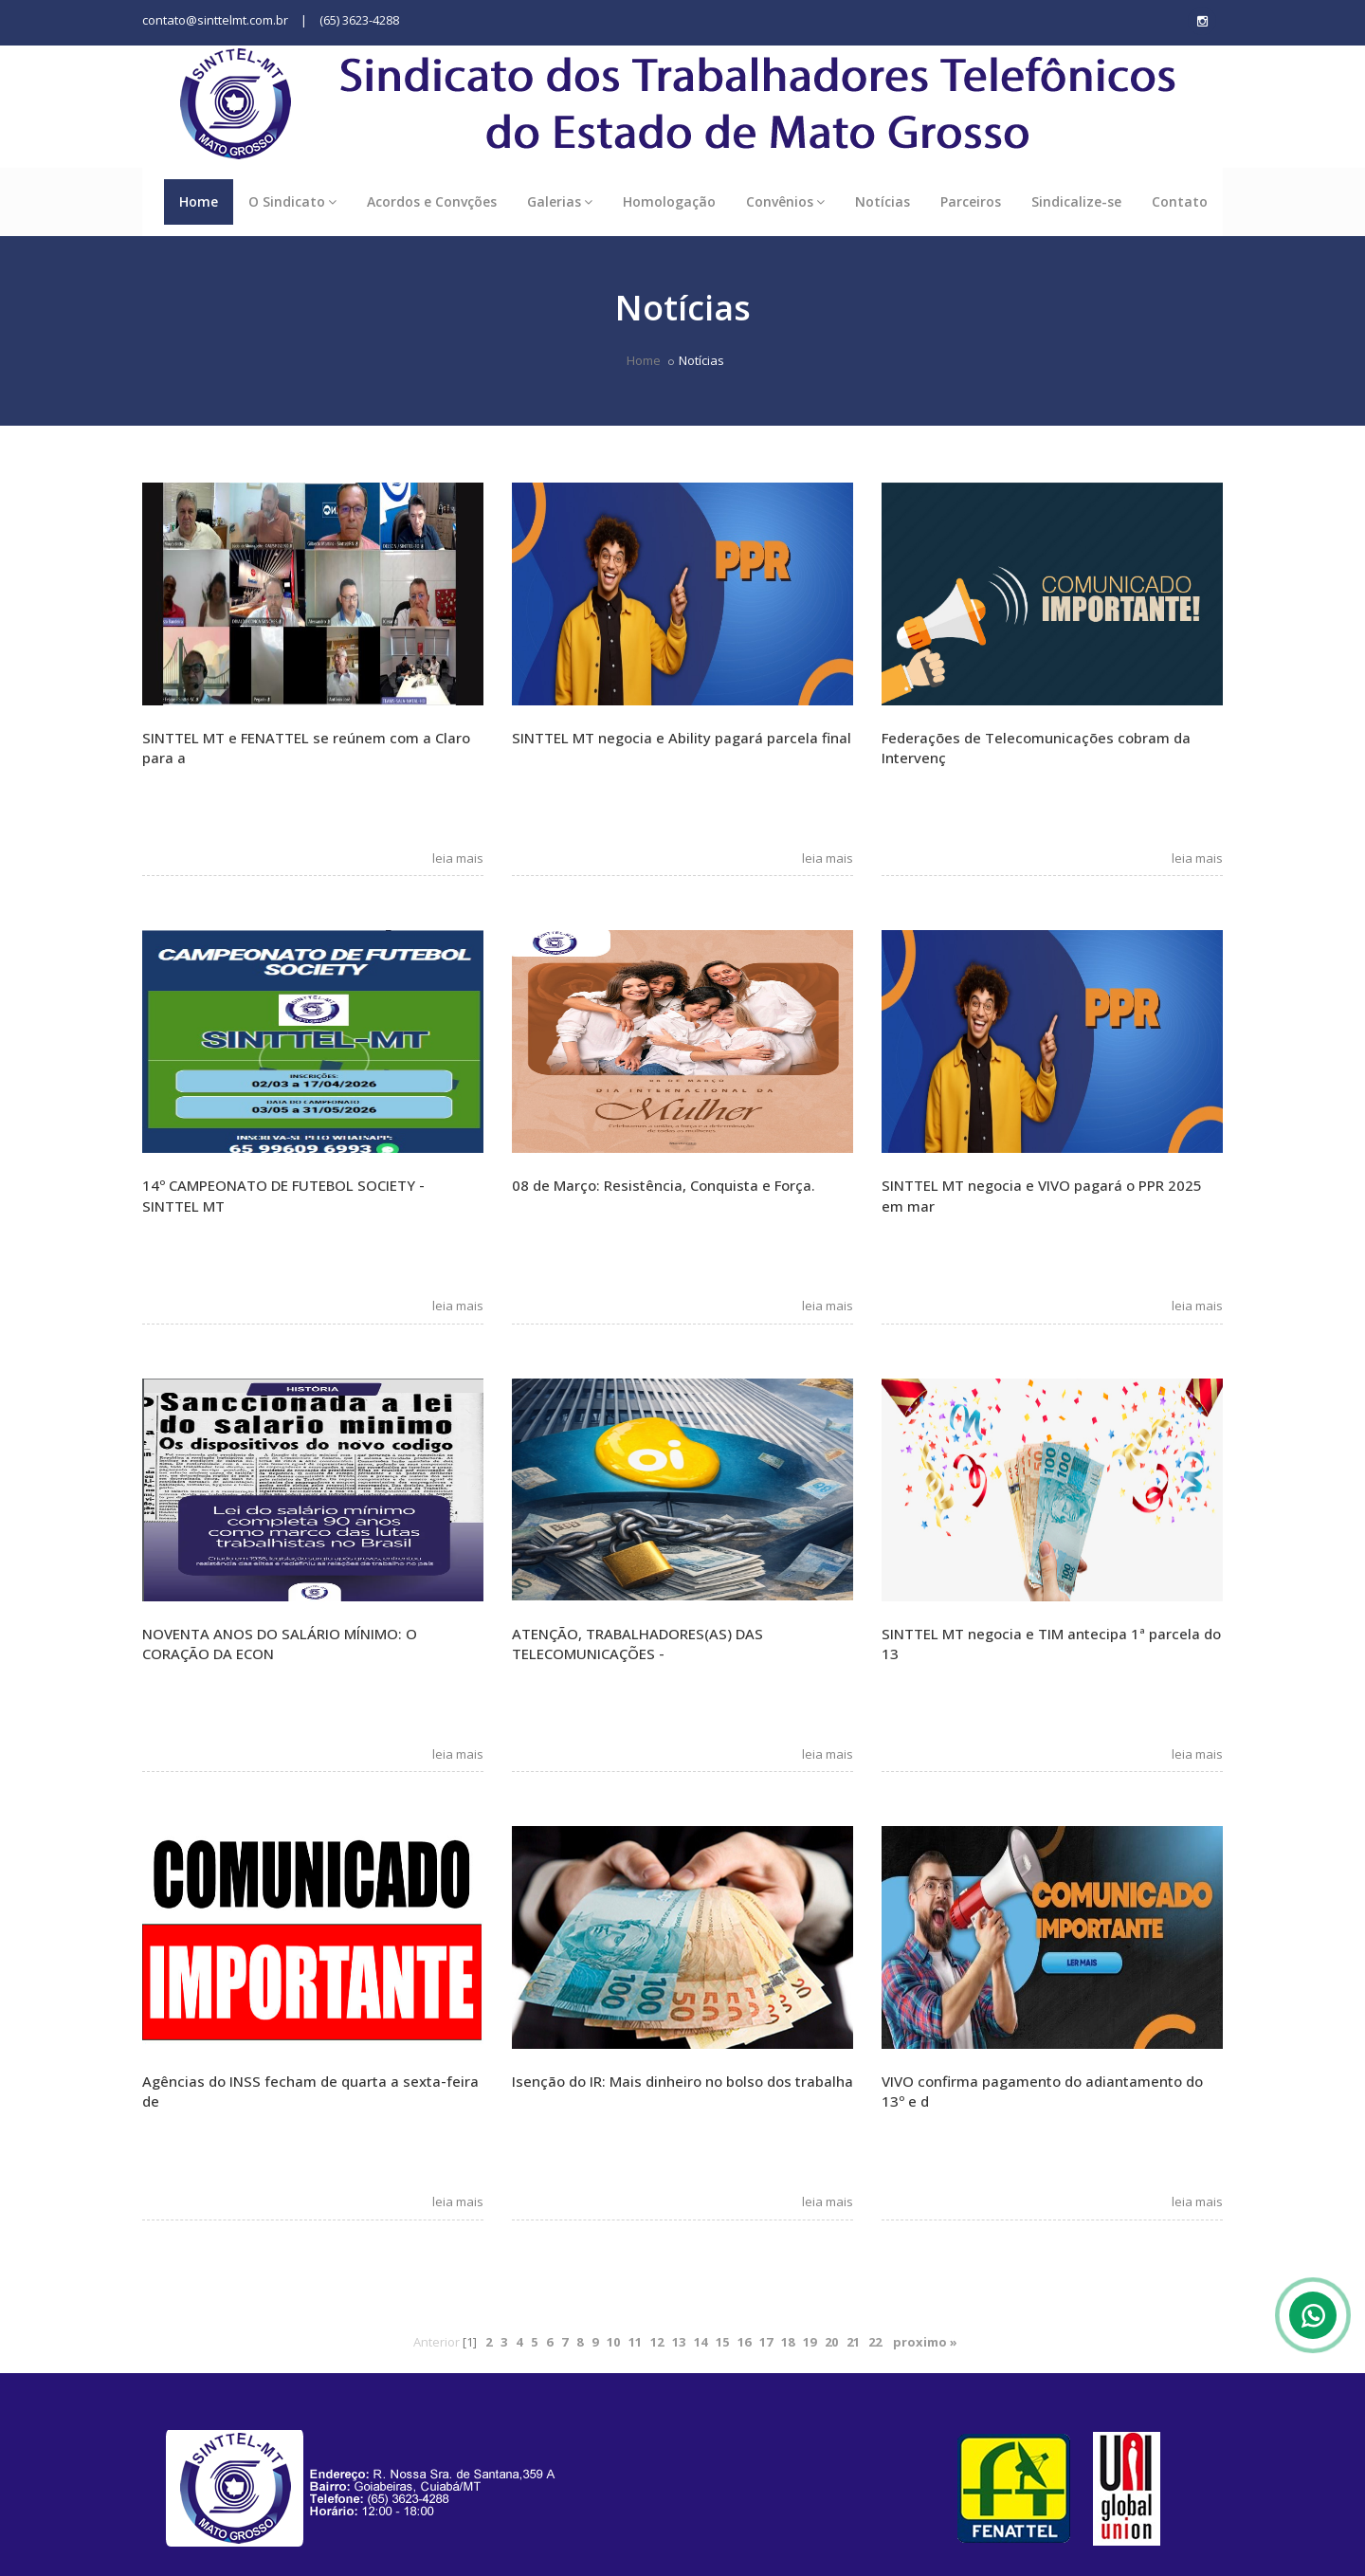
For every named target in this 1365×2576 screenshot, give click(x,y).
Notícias (882, 201)
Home (198, 201)
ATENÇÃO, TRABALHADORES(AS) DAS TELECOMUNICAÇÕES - (637, 1643)
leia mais (453, 858)
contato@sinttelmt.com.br (215, 19)
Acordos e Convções (432, 201)
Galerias (559, 201)
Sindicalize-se (1076, 201)
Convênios (785, 201)
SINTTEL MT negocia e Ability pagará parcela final (681, 737)
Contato (1180, 201)
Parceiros (970, 201)
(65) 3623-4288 (359, 19)
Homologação (669, 201)
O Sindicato (292, 201)
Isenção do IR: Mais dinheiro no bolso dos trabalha (682, 2081)
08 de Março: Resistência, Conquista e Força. (663, 1185)
